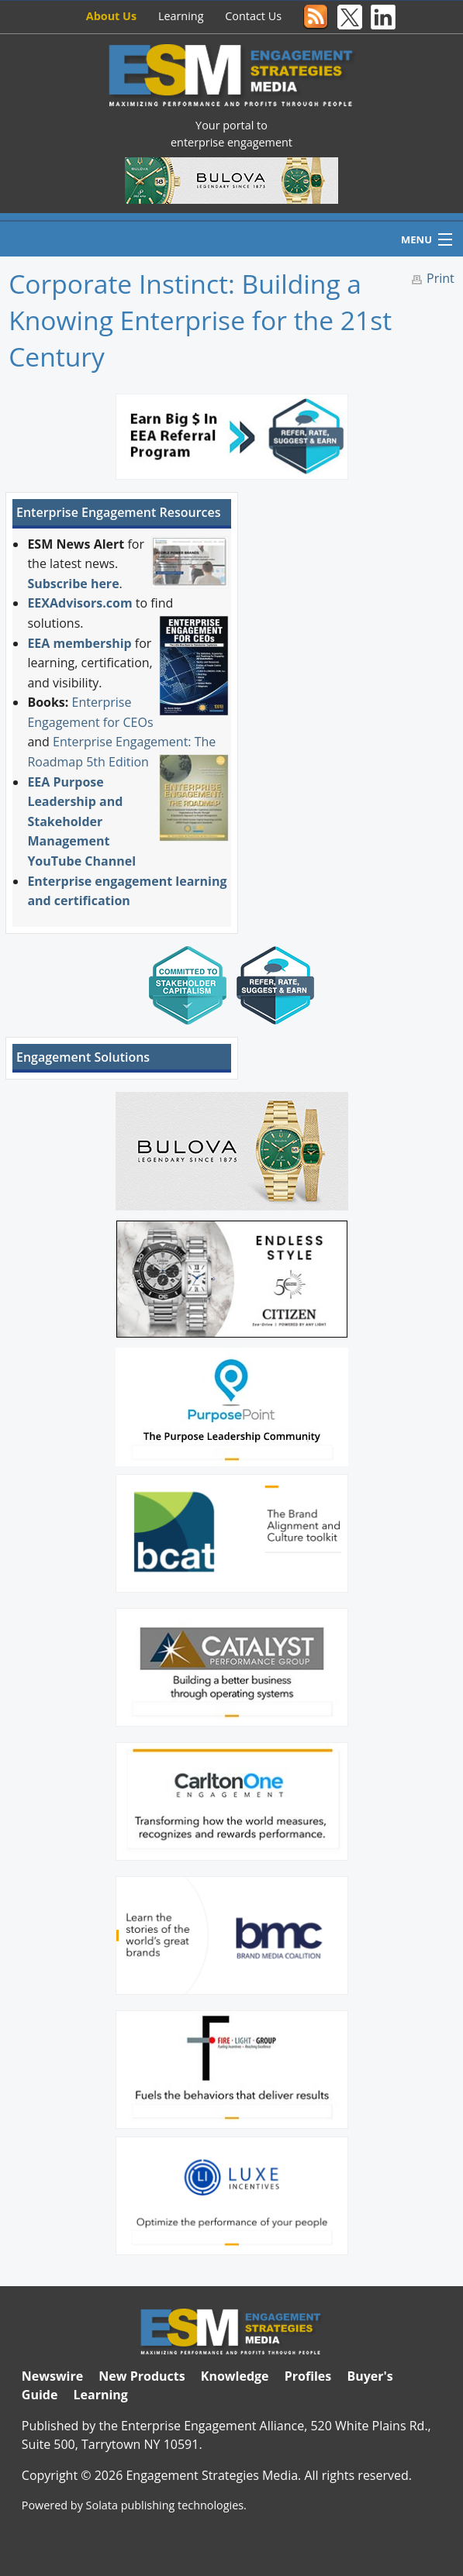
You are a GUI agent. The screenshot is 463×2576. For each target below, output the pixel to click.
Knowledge (235, 2376)
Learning (181, 16)
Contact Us (253, 16)
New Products (141, 2376)
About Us (111, 16)
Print (440, 278)
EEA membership (79, 643)
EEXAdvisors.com (79, 602)
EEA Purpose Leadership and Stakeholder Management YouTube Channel (81, 821)
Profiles (308, 2376)
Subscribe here (73, 583)
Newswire (52, 2376)
